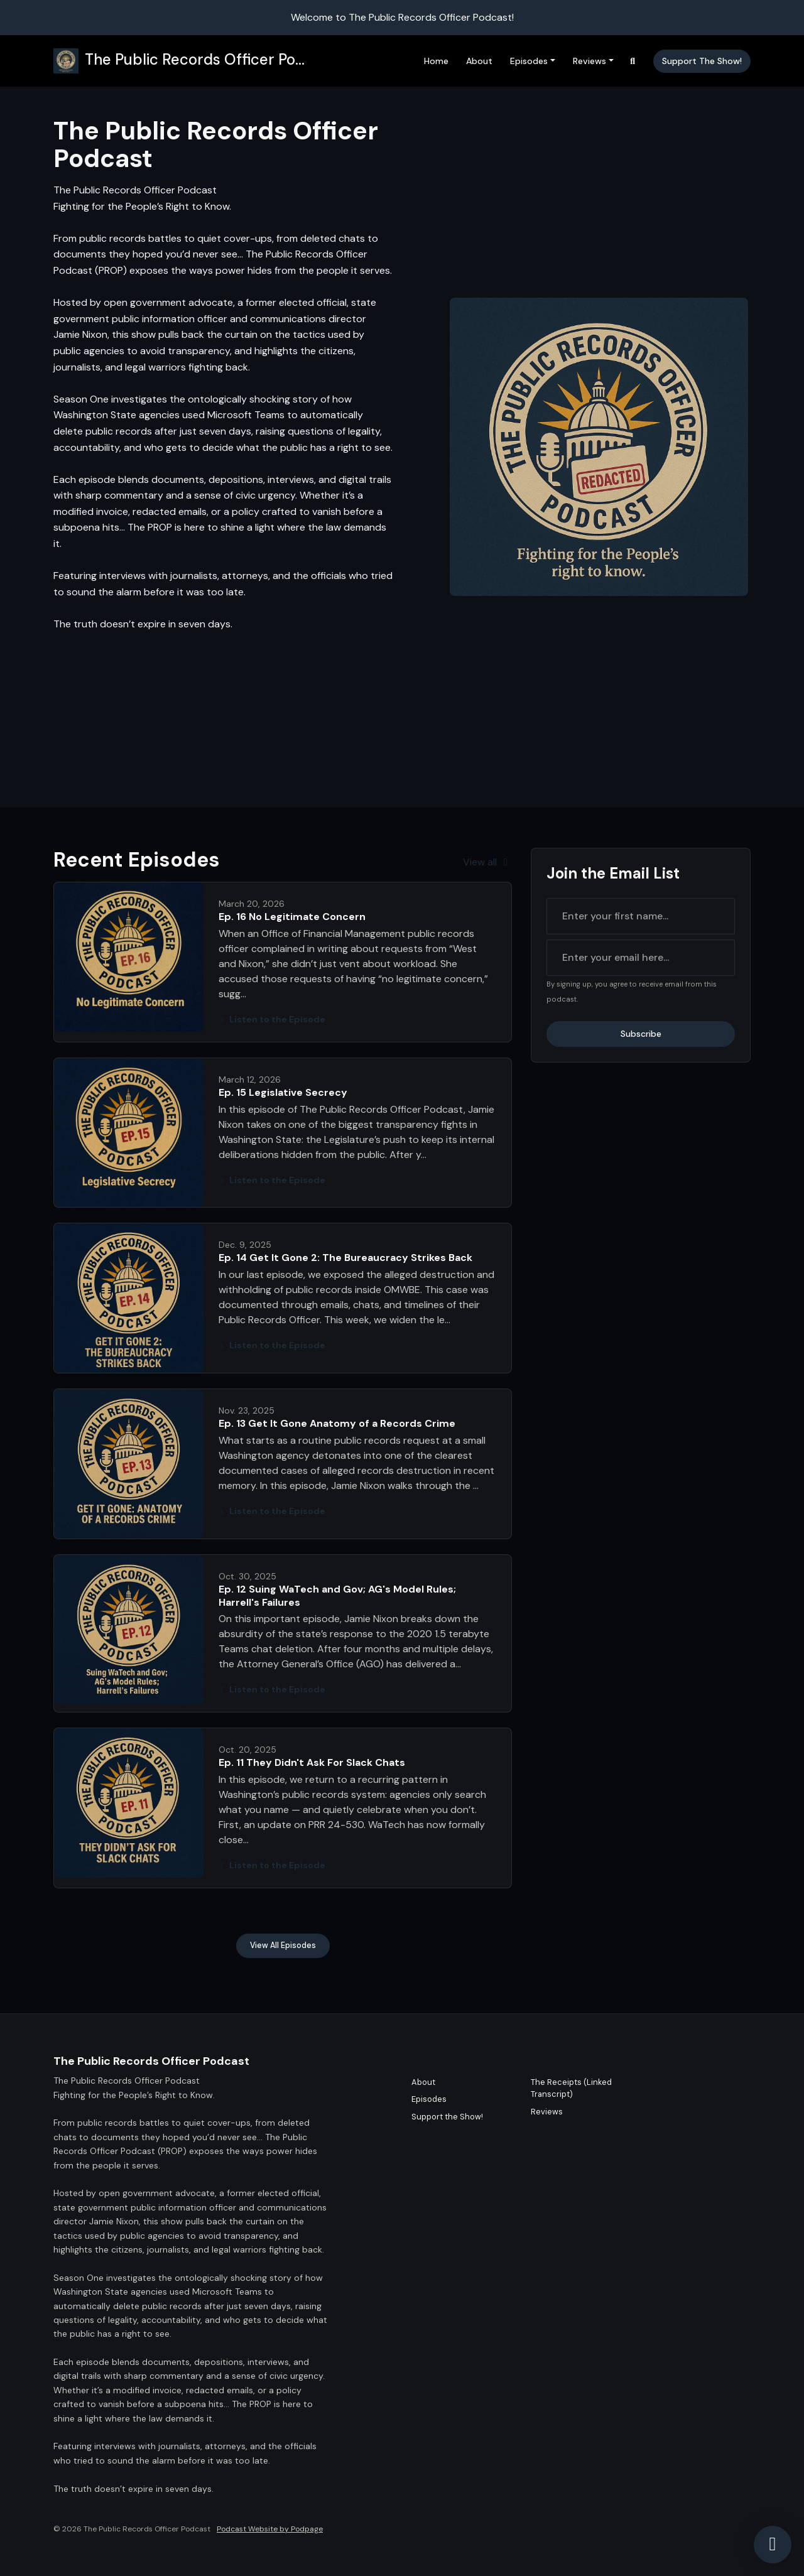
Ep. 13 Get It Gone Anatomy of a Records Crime (337, 1423)
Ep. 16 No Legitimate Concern (292, 916)
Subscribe (641, 1033)
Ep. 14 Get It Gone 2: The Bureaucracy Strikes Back (345, 1257)
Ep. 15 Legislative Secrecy (283, 1092)
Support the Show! (702, 61)
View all (487, 862)
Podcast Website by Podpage (270, 2529)
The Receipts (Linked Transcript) (571, 2088)
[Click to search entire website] (633, 61)
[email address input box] (640, 957)
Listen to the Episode (272, 1019)
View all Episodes (283, 1945)
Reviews (589, 61)
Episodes (529, 61)
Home (436, 61)
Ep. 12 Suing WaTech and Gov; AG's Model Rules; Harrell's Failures (337, 1596)
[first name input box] (640, 916)
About (479, 61)
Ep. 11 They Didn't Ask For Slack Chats (312, 1762)
